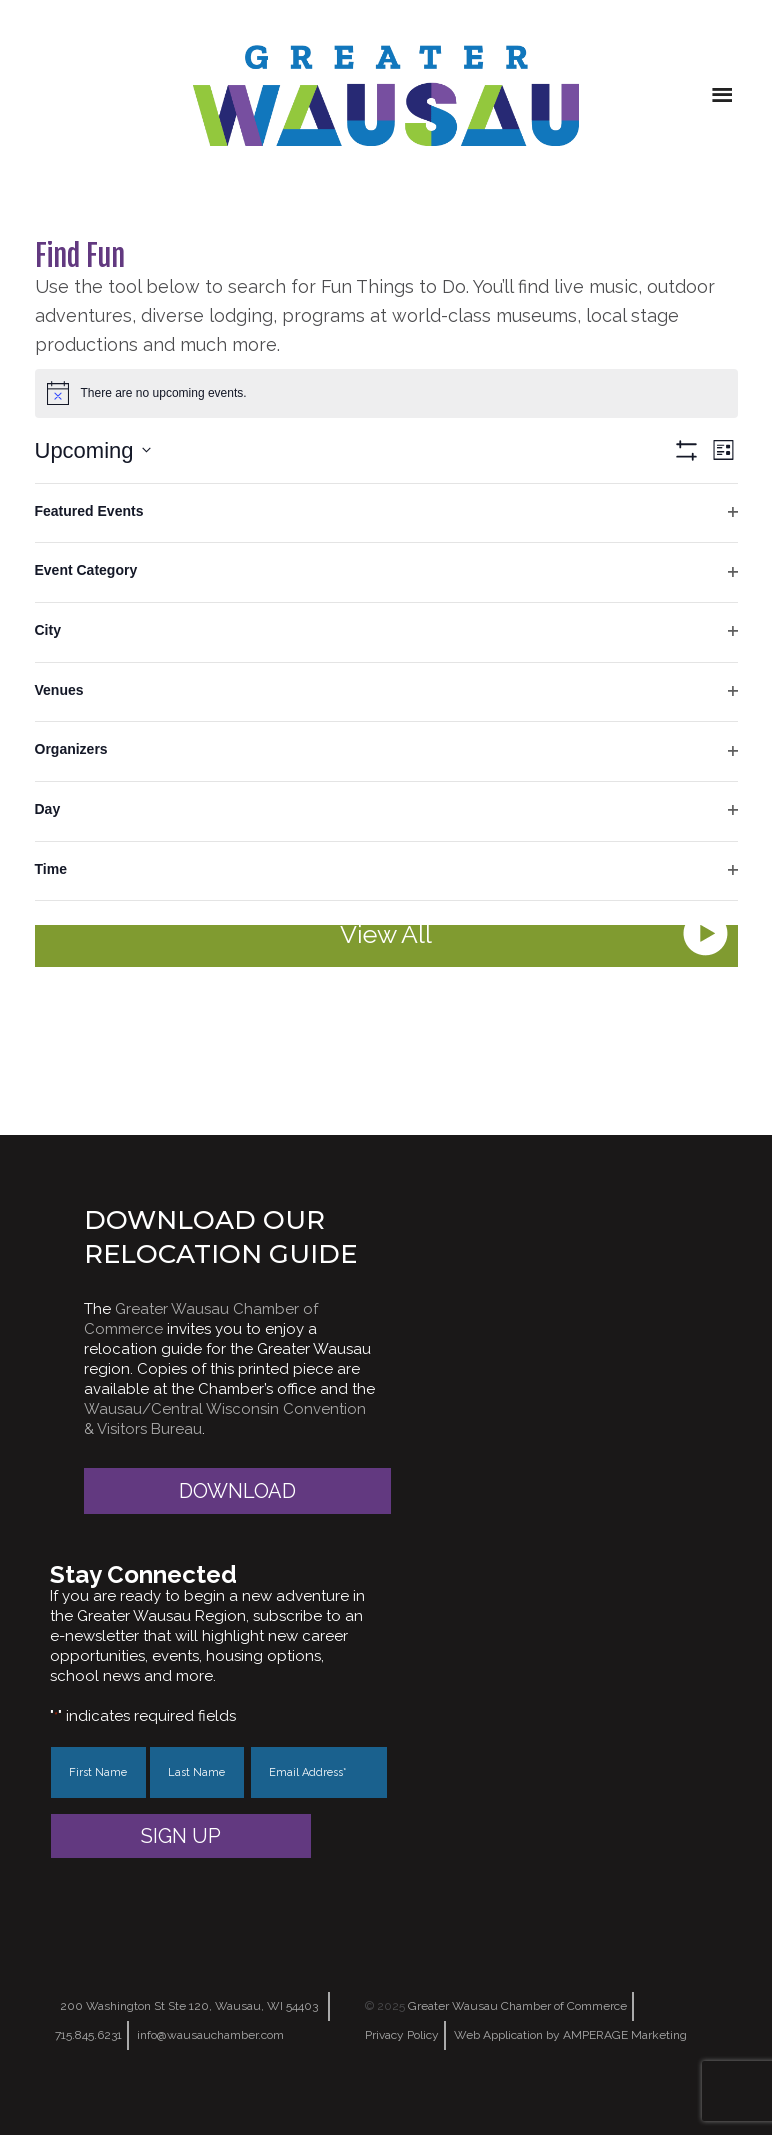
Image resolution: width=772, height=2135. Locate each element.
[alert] (386, 393)
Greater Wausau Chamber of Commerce (517, 2006)
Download (237, 1491)
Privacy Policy (402, 2035)
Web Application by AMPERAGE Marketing (570, 2035)
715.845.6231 (88, 2035)
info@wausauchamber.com (210, 2035)
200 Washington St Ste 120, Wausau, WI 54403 (189, 2006)
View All (386, 934)
